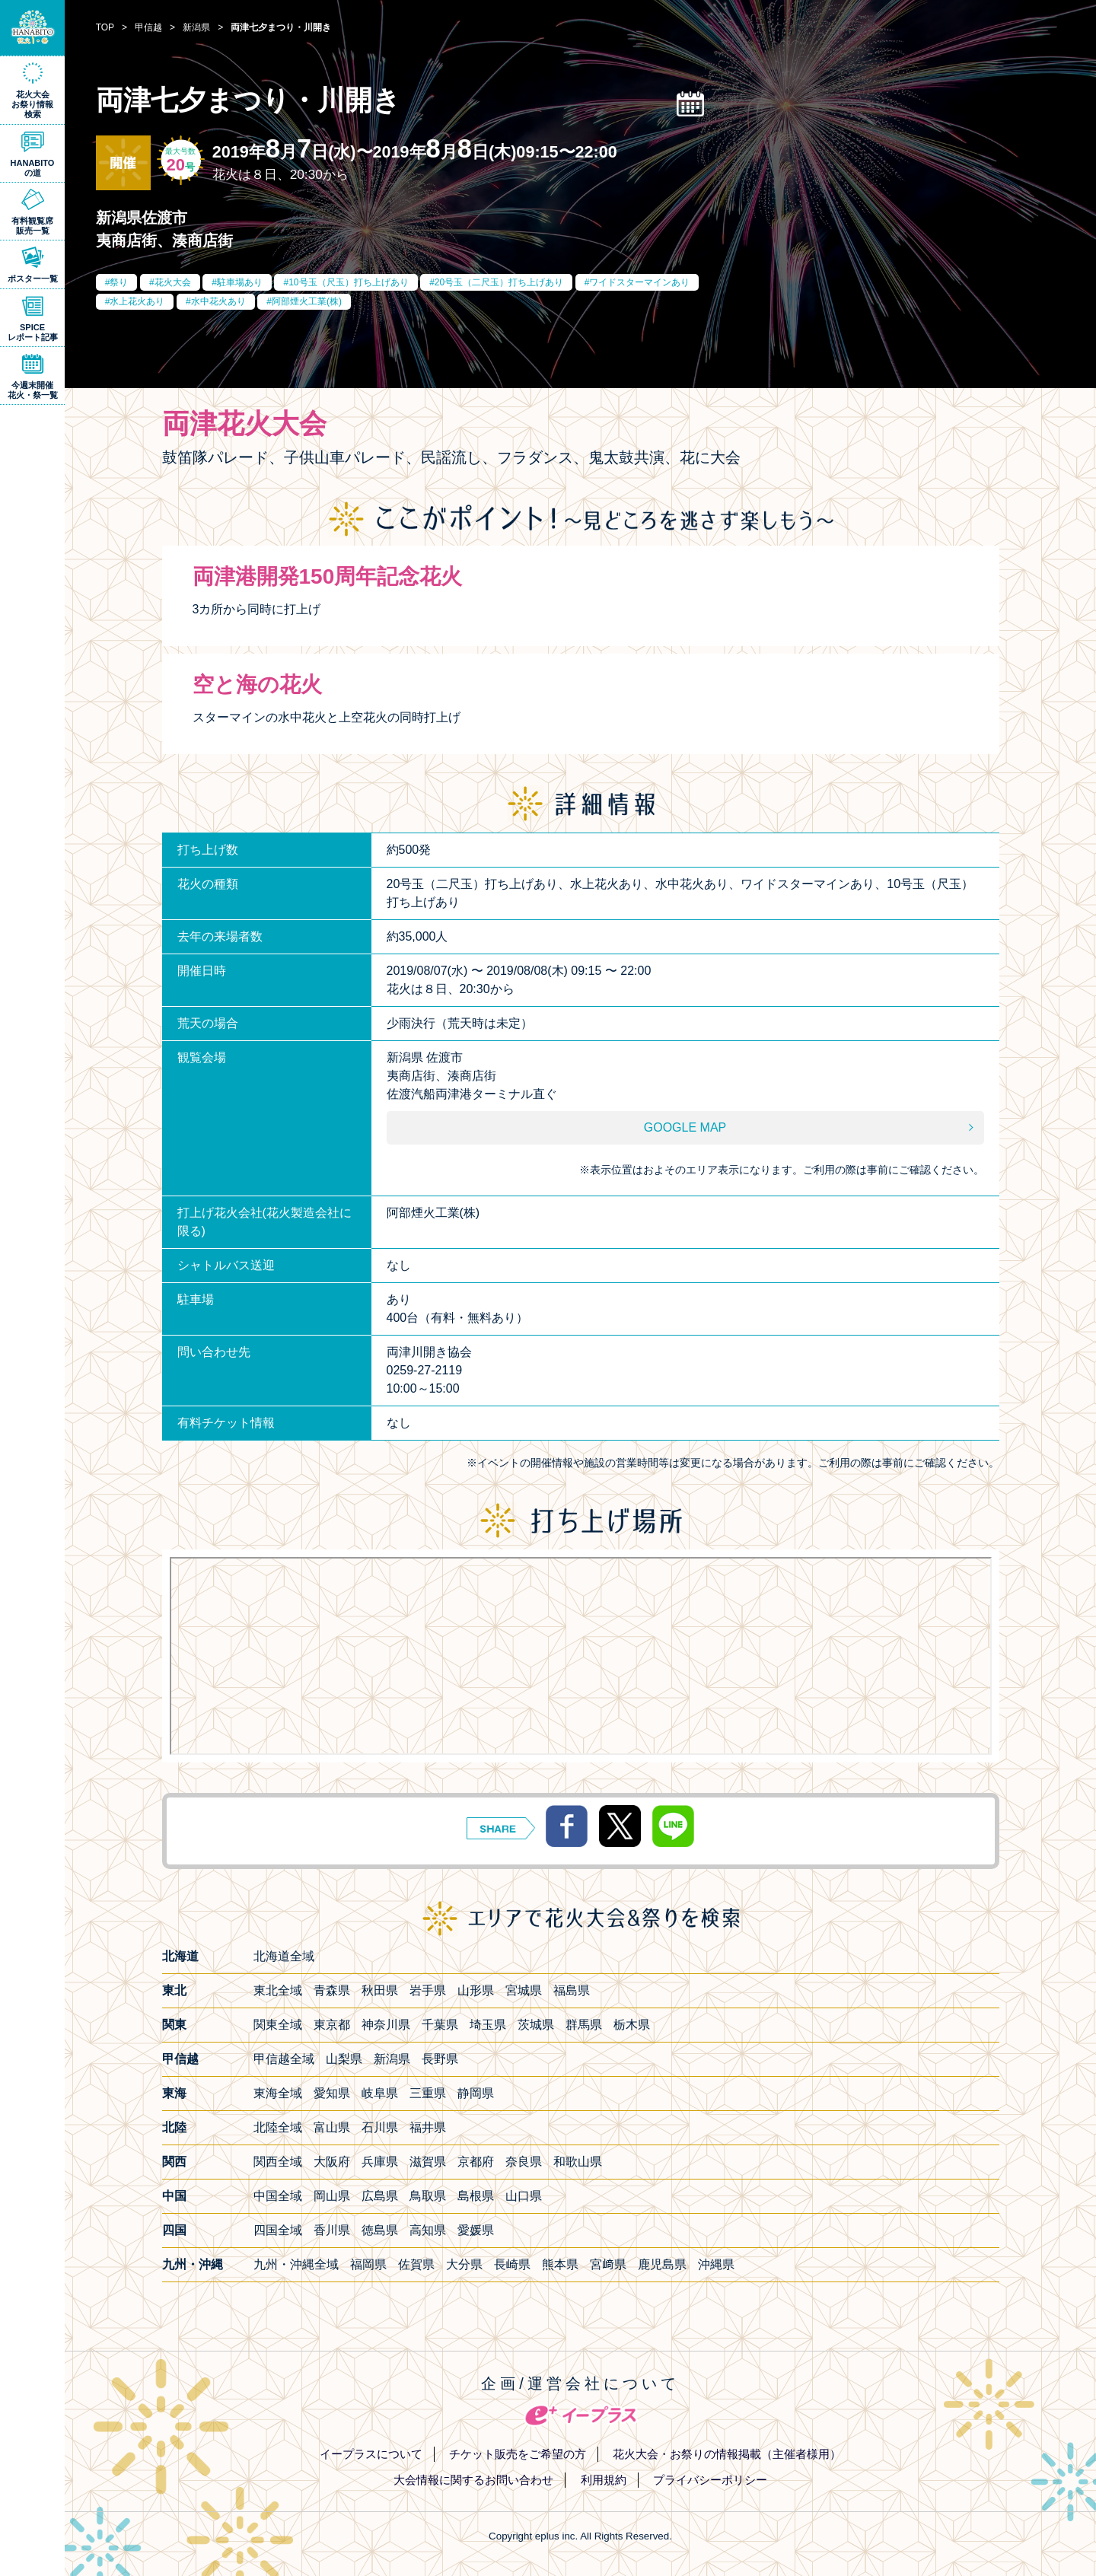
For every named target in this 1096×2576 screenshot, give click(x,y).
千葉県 (440, 2024)
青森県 (332, 1990)
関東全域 (277, 2024)
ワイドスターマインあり (639, 282)
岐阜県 (380, 2093)
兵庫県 (380, 2161)
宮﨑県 (608, 2264)
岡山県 (332, 2195)
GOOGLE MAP (685, 1127)
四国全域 (277, 2230)
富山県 (332, 2127)
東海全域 (277, 2093)
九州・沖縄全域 (296, 2264)
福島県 (571, 1990)
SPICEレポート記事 (33, 332)
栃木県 (631, 2024)
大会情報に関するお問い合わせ (473, 2479)
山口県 (523, 2195)
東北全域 (277, 1990)
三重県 (427, 2093)
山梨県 (344, 2058)
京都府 (475, 2161)
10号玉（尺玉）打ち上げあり (348, 282)
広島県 (380, 2195)
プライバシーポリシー (710, 2479)
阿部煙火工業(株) (307, 301)
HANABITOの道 (33, 167)
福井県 (427, 2127)
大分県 (464, 2264)
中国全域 (277, 2195)
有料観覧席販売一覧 (32, 225)
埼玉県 (488, 2024)
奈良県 (523, 2161)
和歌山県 (577, 2161)
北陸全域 (277, 2127)
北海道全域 (283, 1956)
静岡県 (475, 2093)
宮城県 (523, 1990)
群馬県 (584, 2024)
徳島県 (380, 2230)
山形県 (475, 1990)
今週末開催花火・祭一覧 (33, 390)
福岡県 (368, 2264)
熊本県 (560, 2264)
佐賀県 (416, 2264)
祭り (119, 282)
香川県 (332, 2230)
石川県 (380, 2127)
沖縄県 (716, 2264)
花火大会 (173, 282)
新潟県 (392, 2058)
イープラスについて (371, 2453)
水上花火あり (137, 301)
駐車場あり (240, 282)
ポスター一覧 (33, 278)
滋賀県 (427, 2161)
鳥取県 (427, 2195)
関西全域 (277, 2161)
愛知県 (332, 2093)
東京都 (332, 2024)
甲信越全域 (283, 2058)
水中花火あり (218, 301)
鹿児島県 (662, 2264)
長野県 (440, 2058)
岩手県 (427, 1990)
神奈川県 (386, 2024)
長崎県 (512, 2264)
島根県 (475, 2195)
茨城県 (536, 2024)
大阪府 (332, 2161)
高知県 (427, 2230)
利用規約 (603, 2479)
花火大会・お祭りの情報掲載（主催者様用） (727, 2453)
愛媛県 (475, 2230)
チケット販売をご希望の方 (517, 2453)
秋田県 (380, 1990)
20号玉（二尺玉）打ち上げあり (499, 282)
